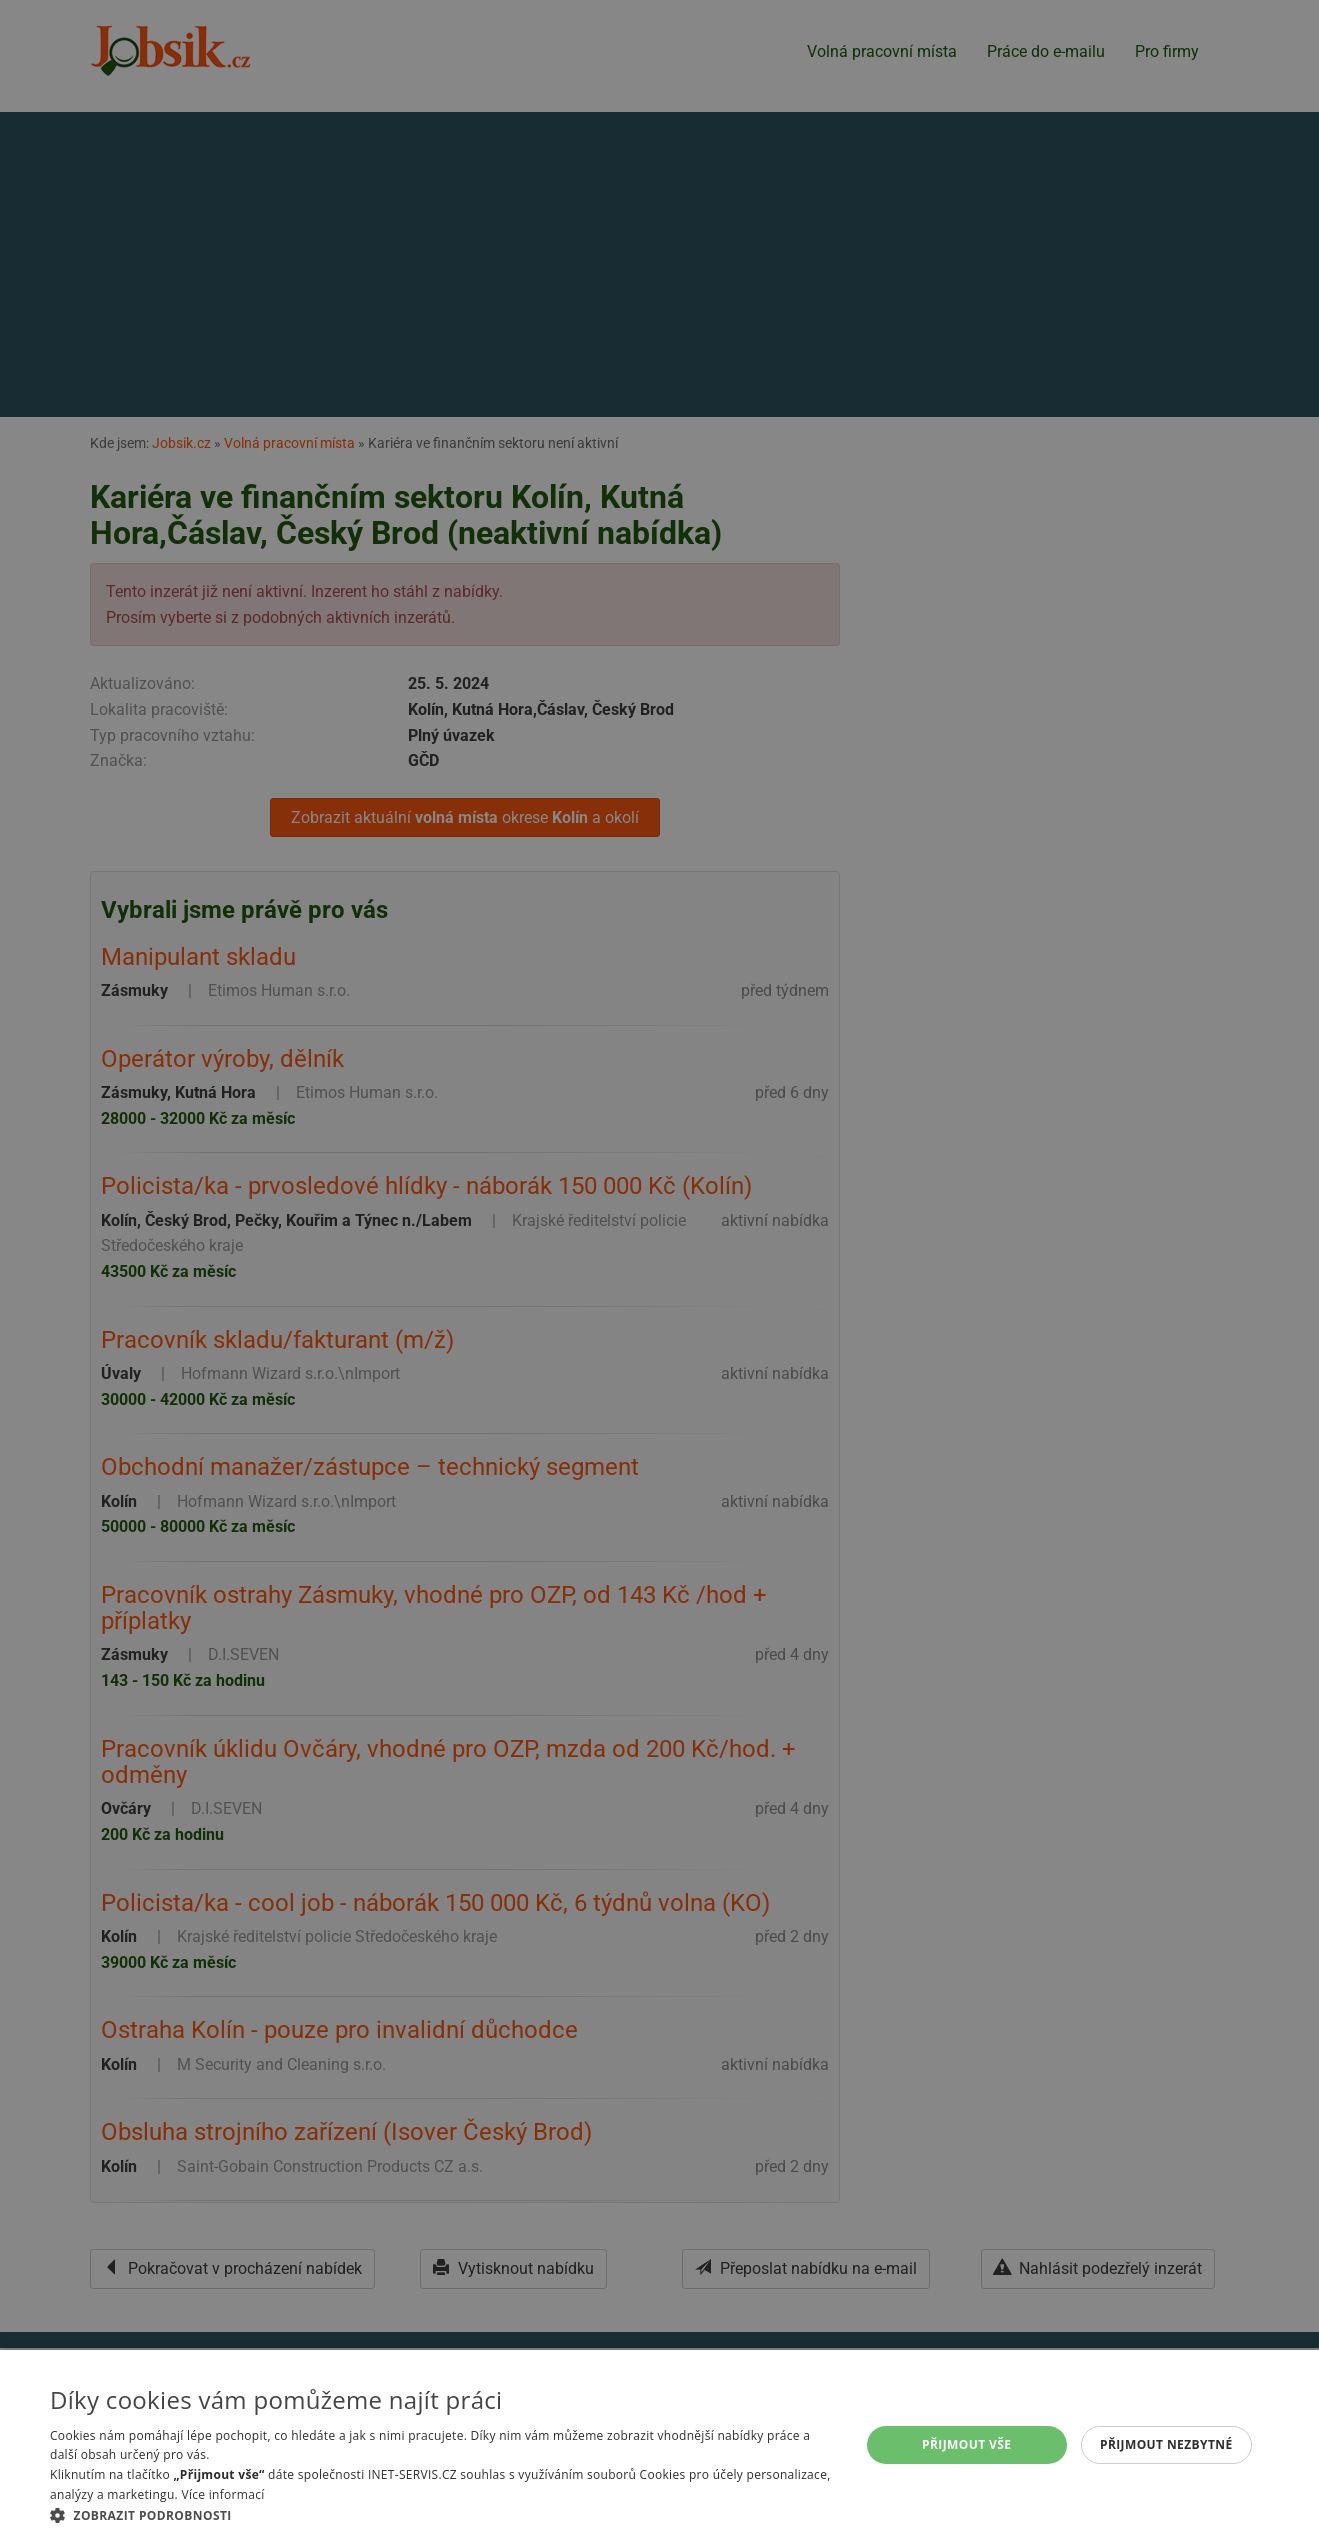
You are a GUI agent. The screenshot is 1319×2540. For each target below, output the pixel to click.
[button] (443, 2515)
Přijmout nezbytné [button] (1166, 2444)
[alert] (659, 1270)
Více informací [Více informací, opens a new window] (222, 2494)
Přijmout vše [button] (966, 2444)
